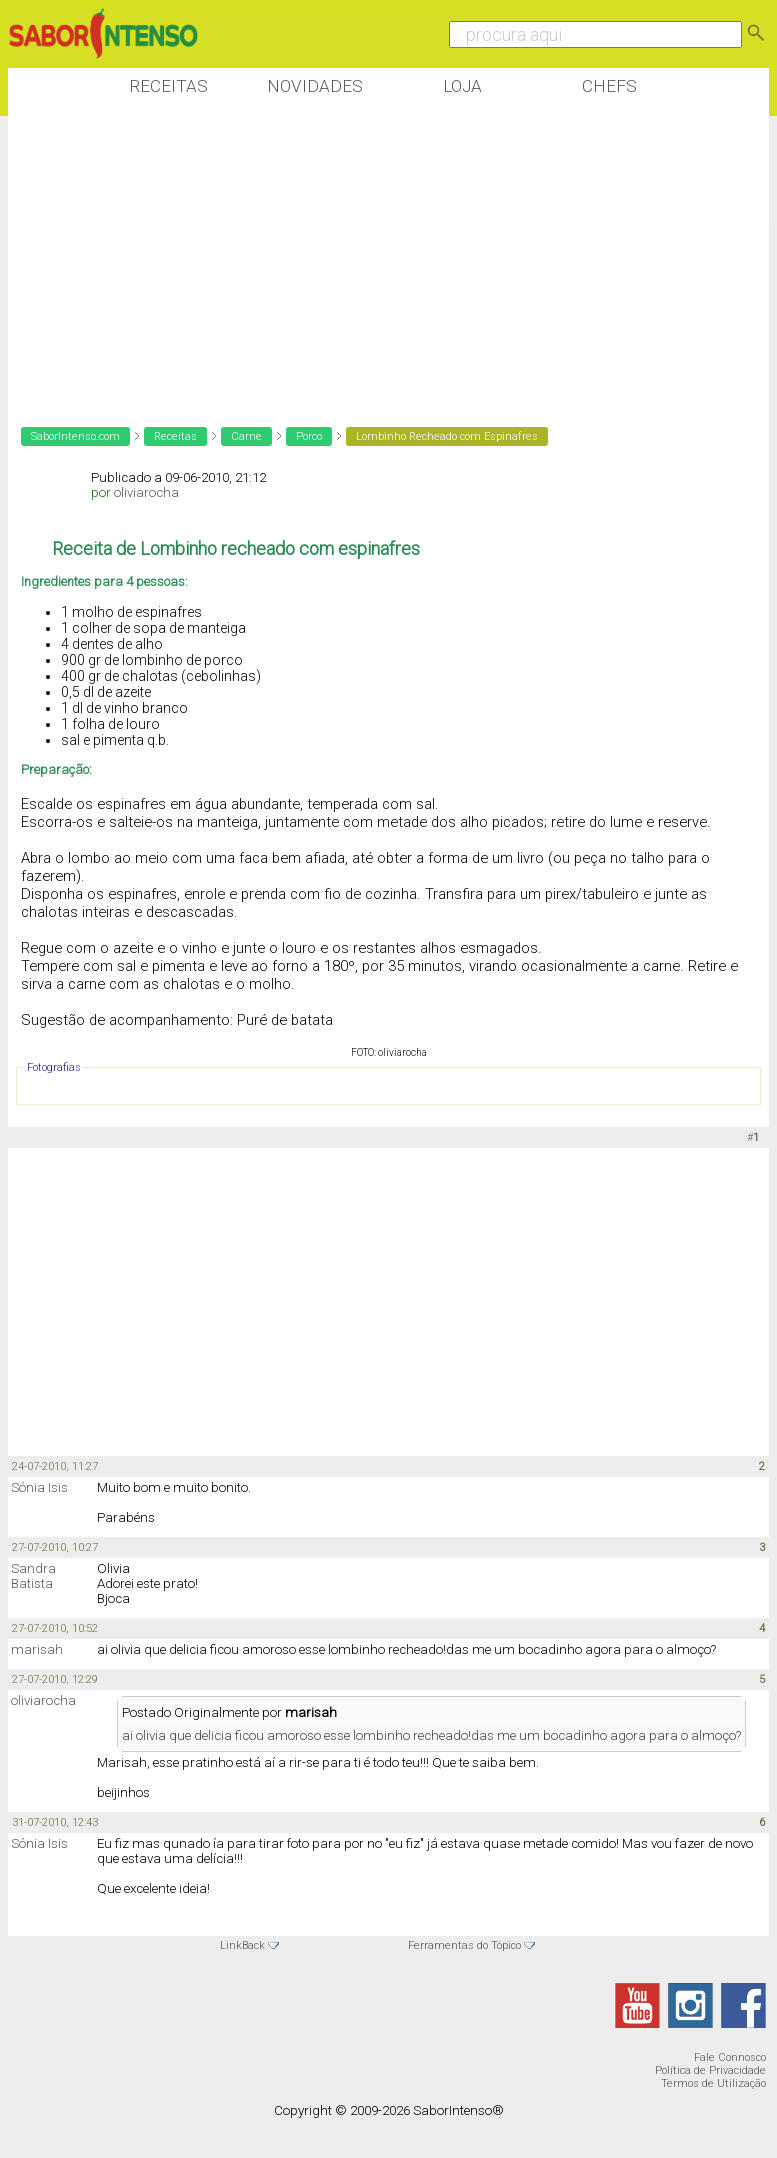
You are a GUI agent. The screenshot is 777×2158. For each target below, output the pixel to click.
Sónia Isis (39, 1487)
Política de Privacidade (710, 2070)
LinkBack (242, 1945)
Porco (309, 436)
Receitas (168, 86)
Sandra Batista (33, 1576)
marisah (37, 1649)
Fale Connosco (730, 2057)
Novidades (315, 86)
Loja (462, 86)
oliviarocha (146, 492)
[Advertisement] (372, 259)
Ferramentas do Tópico (464, 1945)
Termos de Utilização (713, 2083)
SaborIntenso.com (75, 436)
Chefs (609, 86)
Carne (246, 436)
